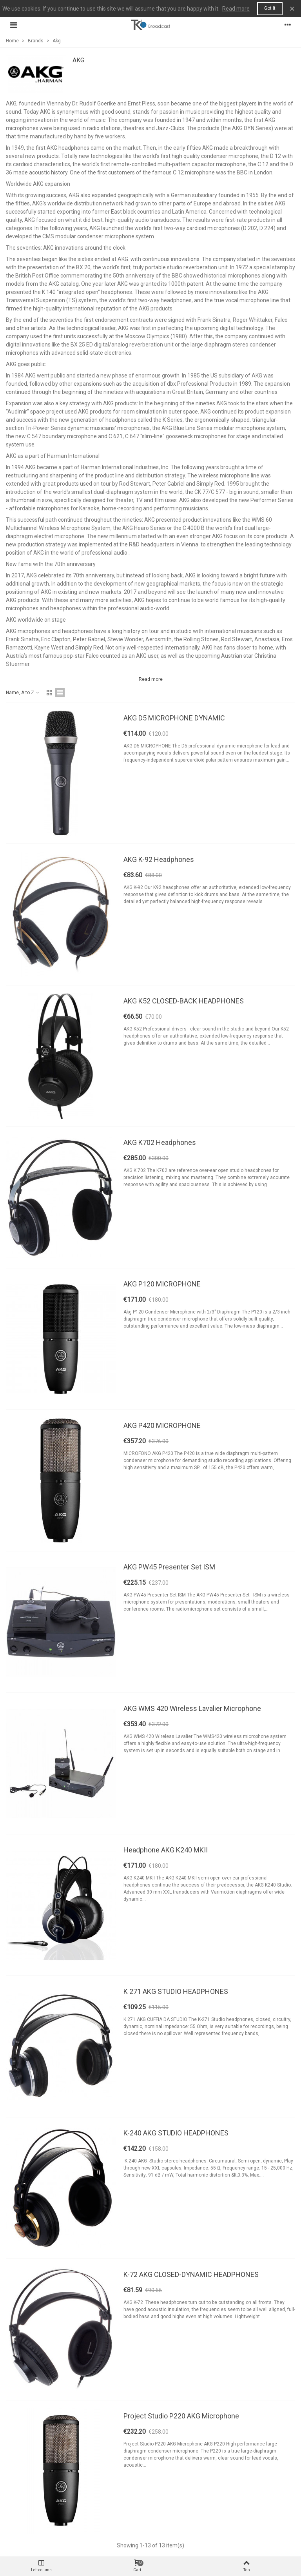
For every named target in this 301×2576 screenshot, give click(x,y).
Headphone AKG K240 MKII (165, 1850)
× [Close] (292, 8)
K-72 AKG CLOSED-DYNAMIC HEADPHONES (191, 2274)
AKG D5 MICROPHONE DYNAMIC (174, 718)
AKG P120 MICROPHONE (162, 1284)
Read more (236, 8)
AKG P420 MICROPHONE (162, 1425)
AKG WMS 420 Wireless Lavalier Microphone (192, 1708)
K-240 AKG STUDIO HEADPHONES (175, 2133)
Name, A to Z (23, 692)
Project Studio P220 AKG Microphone (181, 2416)
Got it (270, 8)
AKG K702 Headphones (159, 1142)
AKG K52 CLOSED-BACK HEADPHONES (183, 1001)
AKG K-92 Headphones (158, 859)
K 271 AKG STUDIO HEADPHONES (175, 1991)
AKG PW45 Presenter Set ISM (169, 1567)
